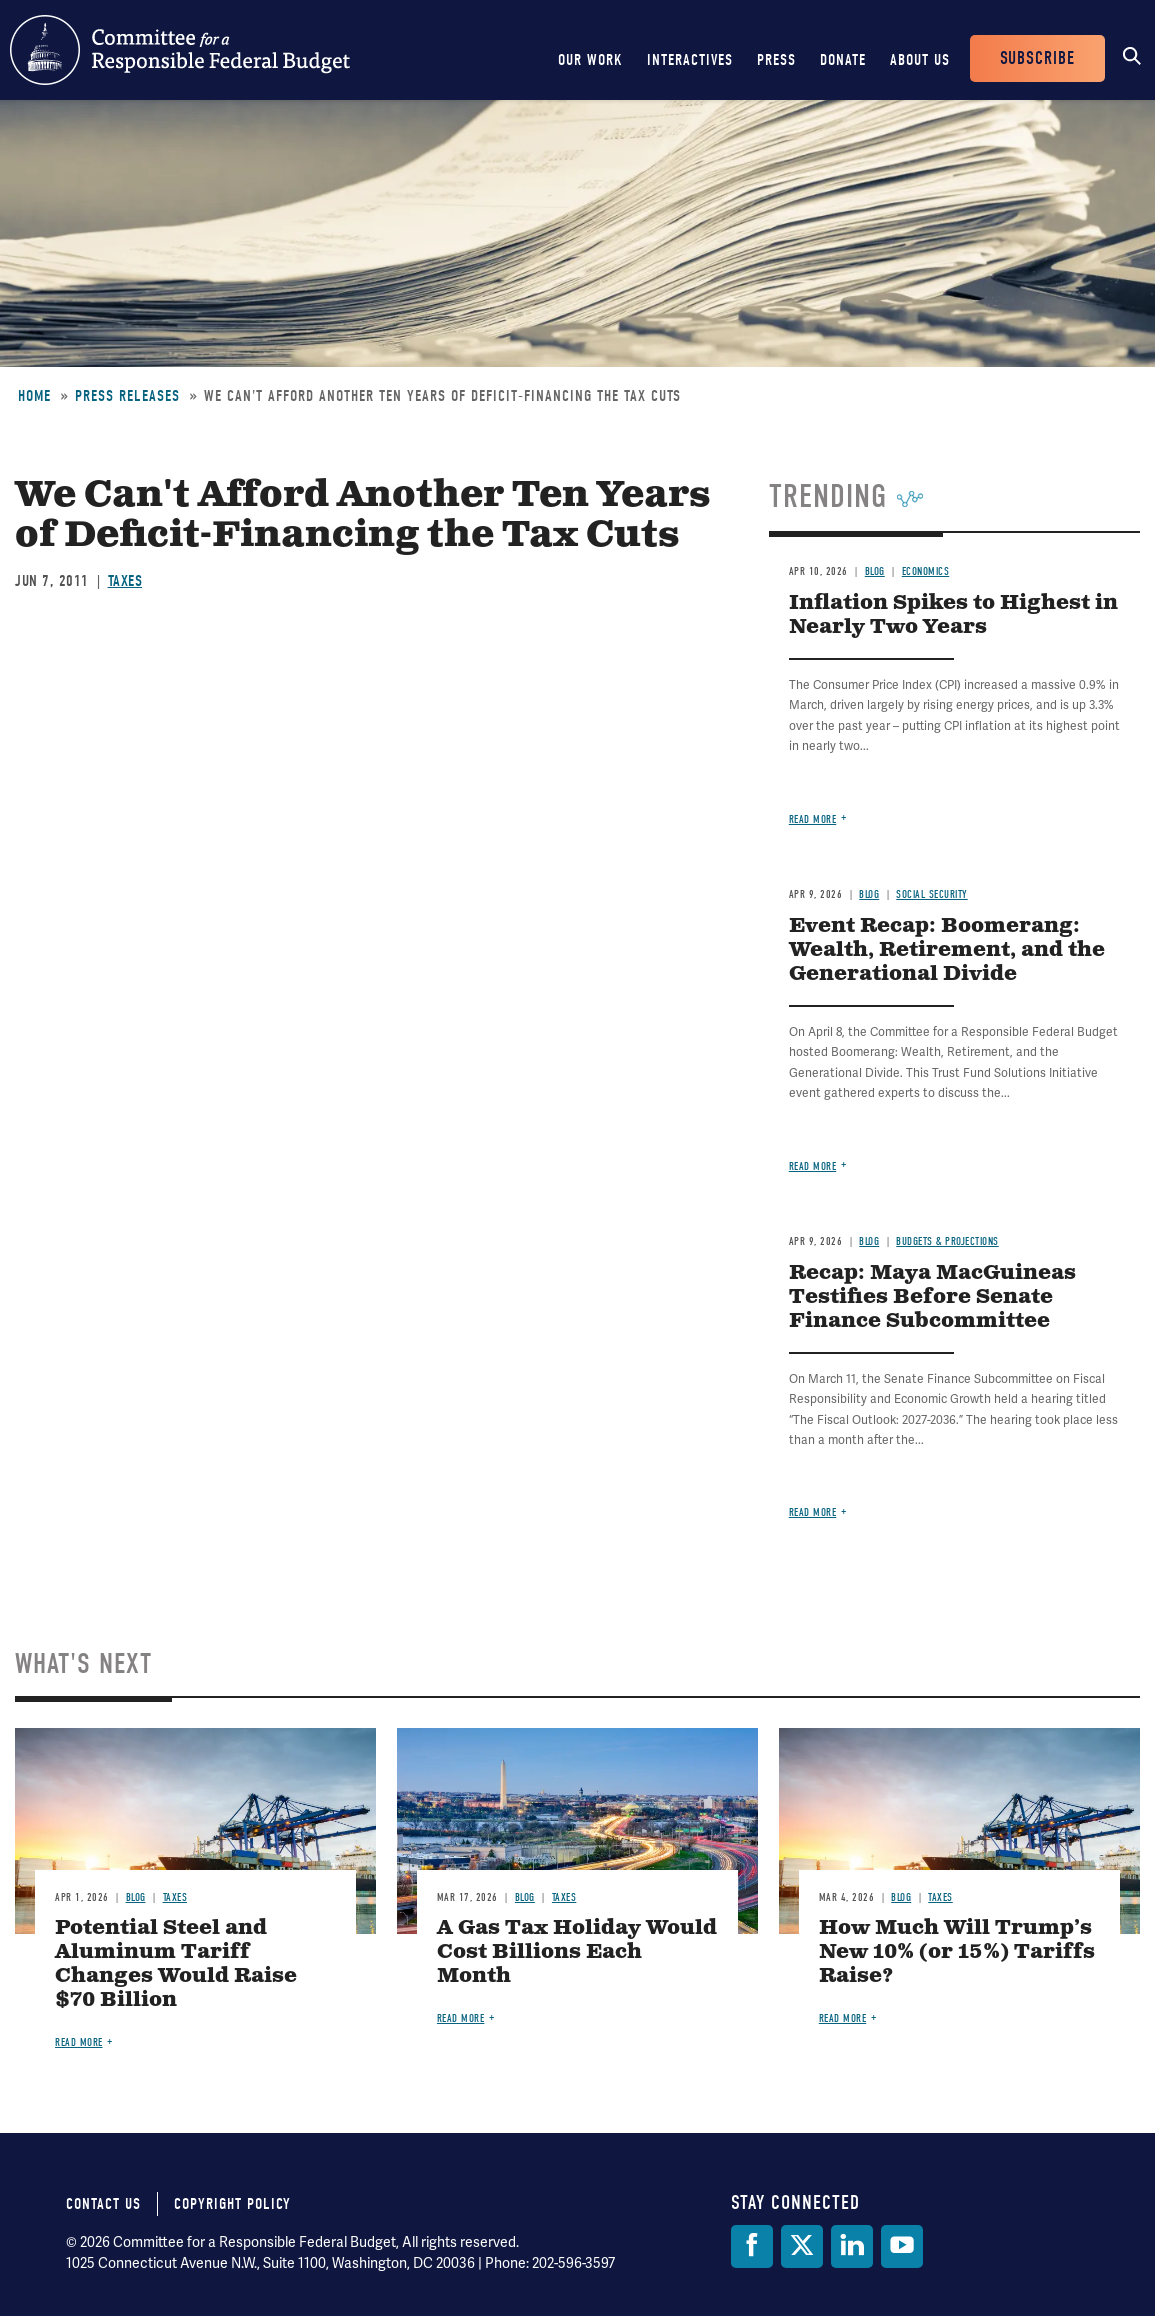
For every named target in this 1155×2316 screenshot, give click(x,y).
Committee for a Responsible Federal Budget (180, 50)
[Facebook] (752, 2246)
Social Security (932, 894)
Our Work (590, 60)
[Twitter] (802, 2246)
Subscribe (1037, 58)
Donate (843, 60)
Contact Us (103, 2204)
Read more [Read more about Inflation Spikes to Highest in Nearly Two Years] (813, 819)
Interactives (690, 60)
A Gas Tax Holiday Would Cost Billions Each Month (577, 1952)
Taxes (125, 581)
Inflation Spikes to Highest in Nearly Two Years (953, 615)
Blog (875, 571)
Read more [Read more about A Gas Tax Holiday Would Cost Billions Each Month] (461, 2018)
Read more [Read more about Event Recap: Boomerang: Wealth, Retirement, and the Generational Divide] (813, 1166)
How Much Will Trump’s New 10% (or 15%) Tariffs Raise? (957, 1952)
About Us (920, 60)
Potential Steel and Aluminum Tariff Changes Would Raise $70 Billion (176, 1964)
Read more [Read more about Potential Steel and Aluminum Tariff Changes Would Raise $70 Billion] (79, 2042)
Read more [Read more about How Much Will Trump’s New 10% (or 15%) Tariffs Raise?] (843, 2018)
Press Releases (127, 396)
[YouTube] (902, 2246)
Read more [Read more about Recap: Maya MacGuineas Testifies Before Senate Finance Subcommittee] (813, 1512)
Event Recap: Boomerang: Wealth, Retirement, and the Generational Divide (947, 950)
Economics (926, 571)
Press (776, 60)
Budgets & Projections (947, 1241)
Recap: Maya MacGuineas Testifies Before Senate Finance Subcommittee (932, 1297)
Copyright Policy (232, 2204)
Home (34, 396)
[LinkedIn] (852, 2246)
